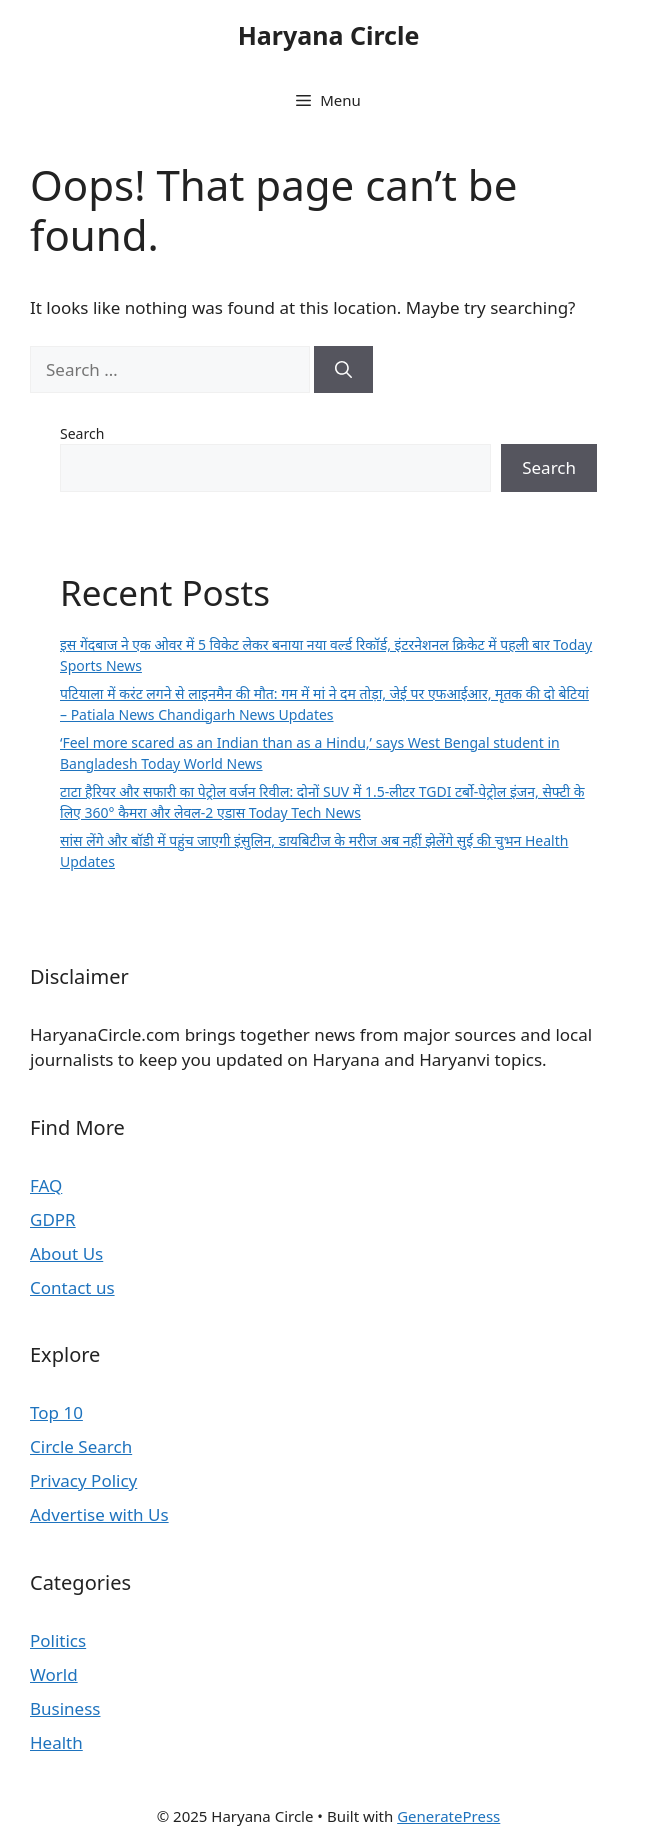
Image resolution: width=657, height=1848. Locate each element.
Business (65, 1708)
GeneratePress (448, 1816)
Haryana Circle (329, 35)
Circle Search (81, 1446)
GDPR (53, 1219)
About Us (66, 1253)
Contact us (72, 1287)
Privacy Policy (83, 1480)
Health (56, 1742)
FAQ (46, 1185)
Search (82, 433)
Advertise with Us (99, 1514)
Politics (58, 1640)
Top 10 (56, 1412)
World (54, 1674)
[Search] (343, 370)
